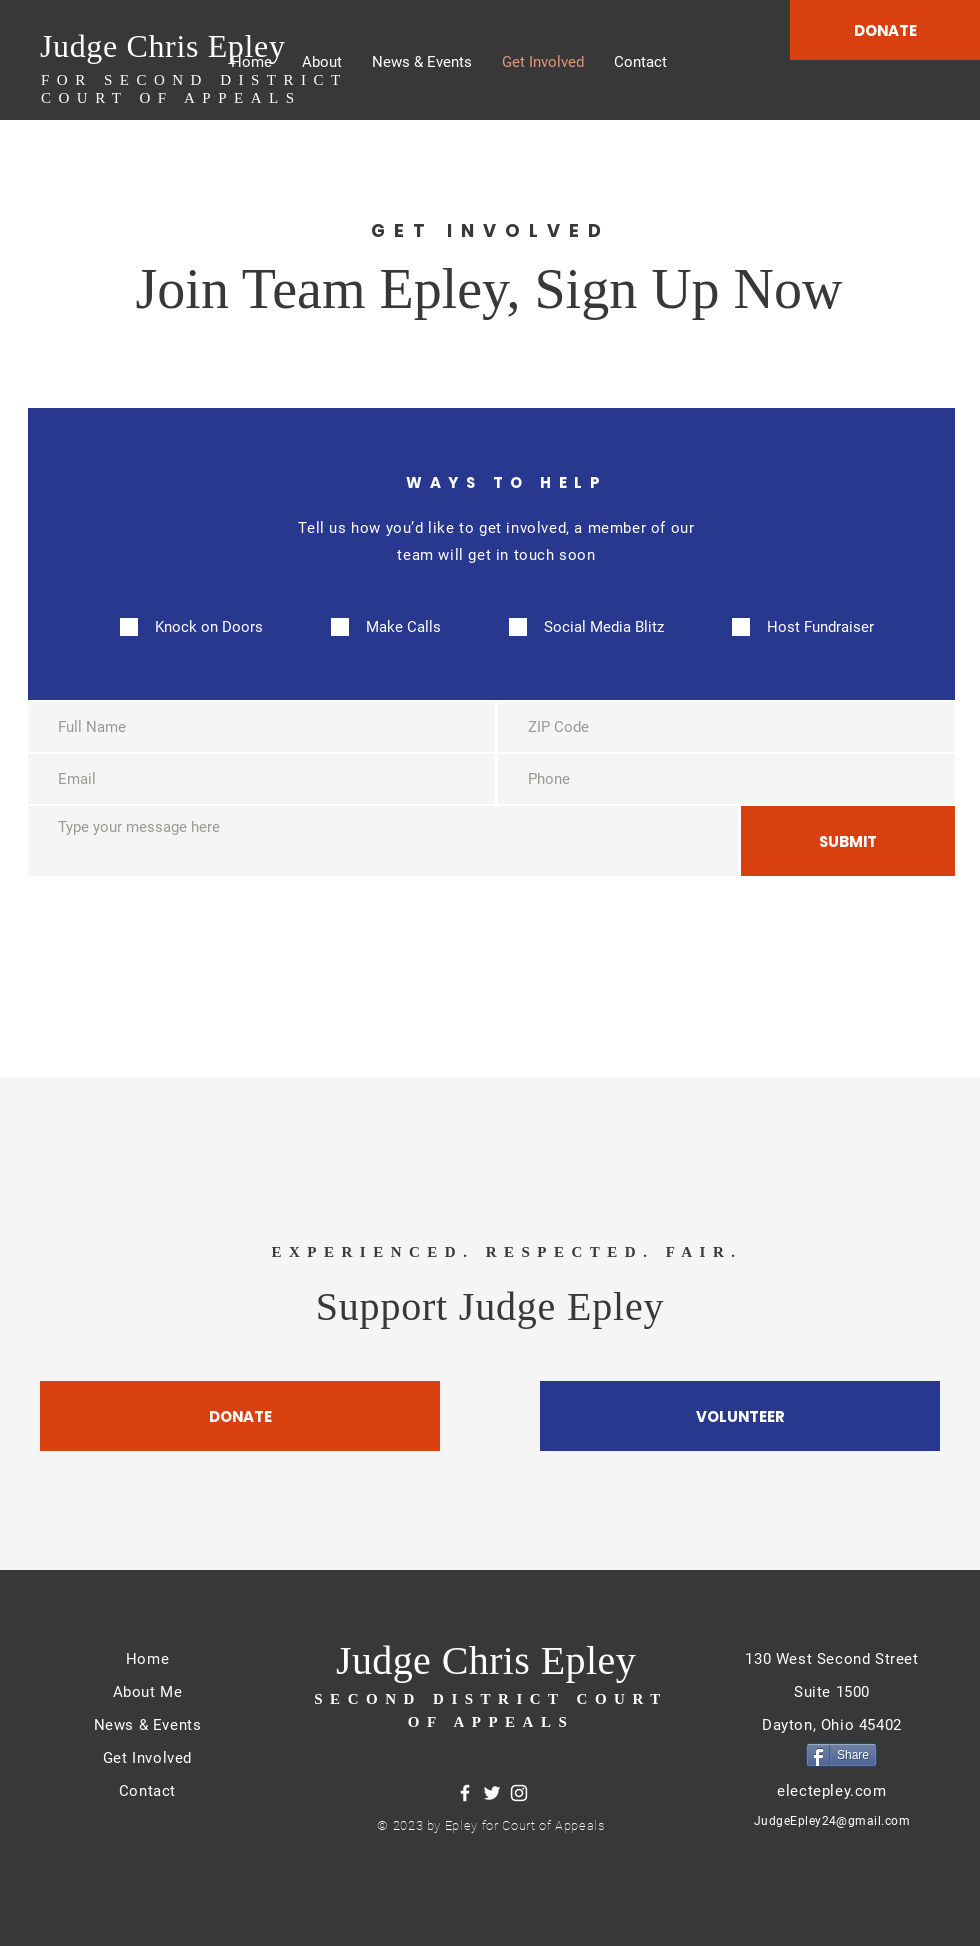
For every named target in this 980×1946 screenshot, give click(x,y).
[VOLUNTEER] (740, 1416)
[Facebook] (465, 1793)
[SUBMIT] (848, 841)
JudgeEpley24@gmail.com (832, 1821)
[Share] (841, 1755)
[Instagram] (519, 1793)
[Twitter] (492, 1793)
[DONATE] (885, 30)
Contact (147, 1791)
